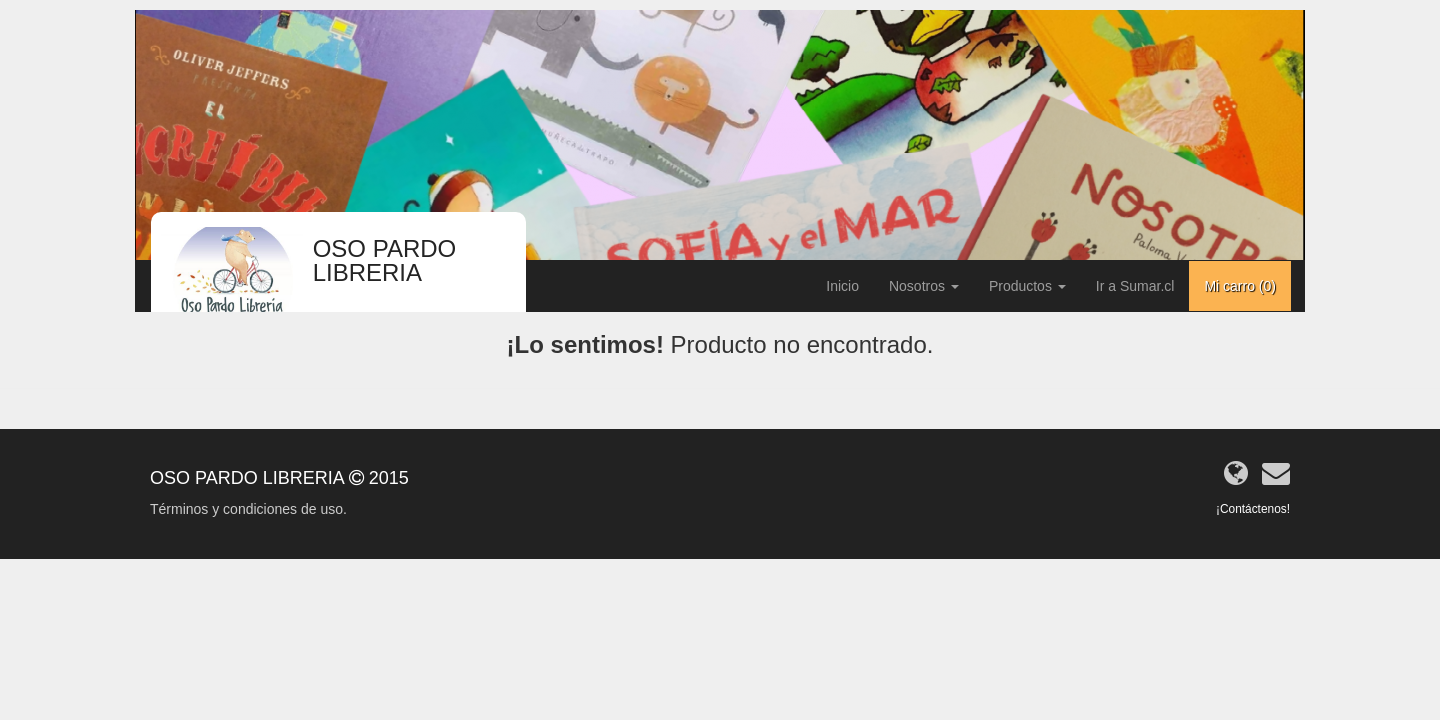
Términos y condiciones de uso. (248, 509)
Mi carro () (1240, 286)
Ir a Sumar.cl (1135, 286)
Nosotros (924, 286)
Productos (1027, 286)
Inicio (842, 286)
